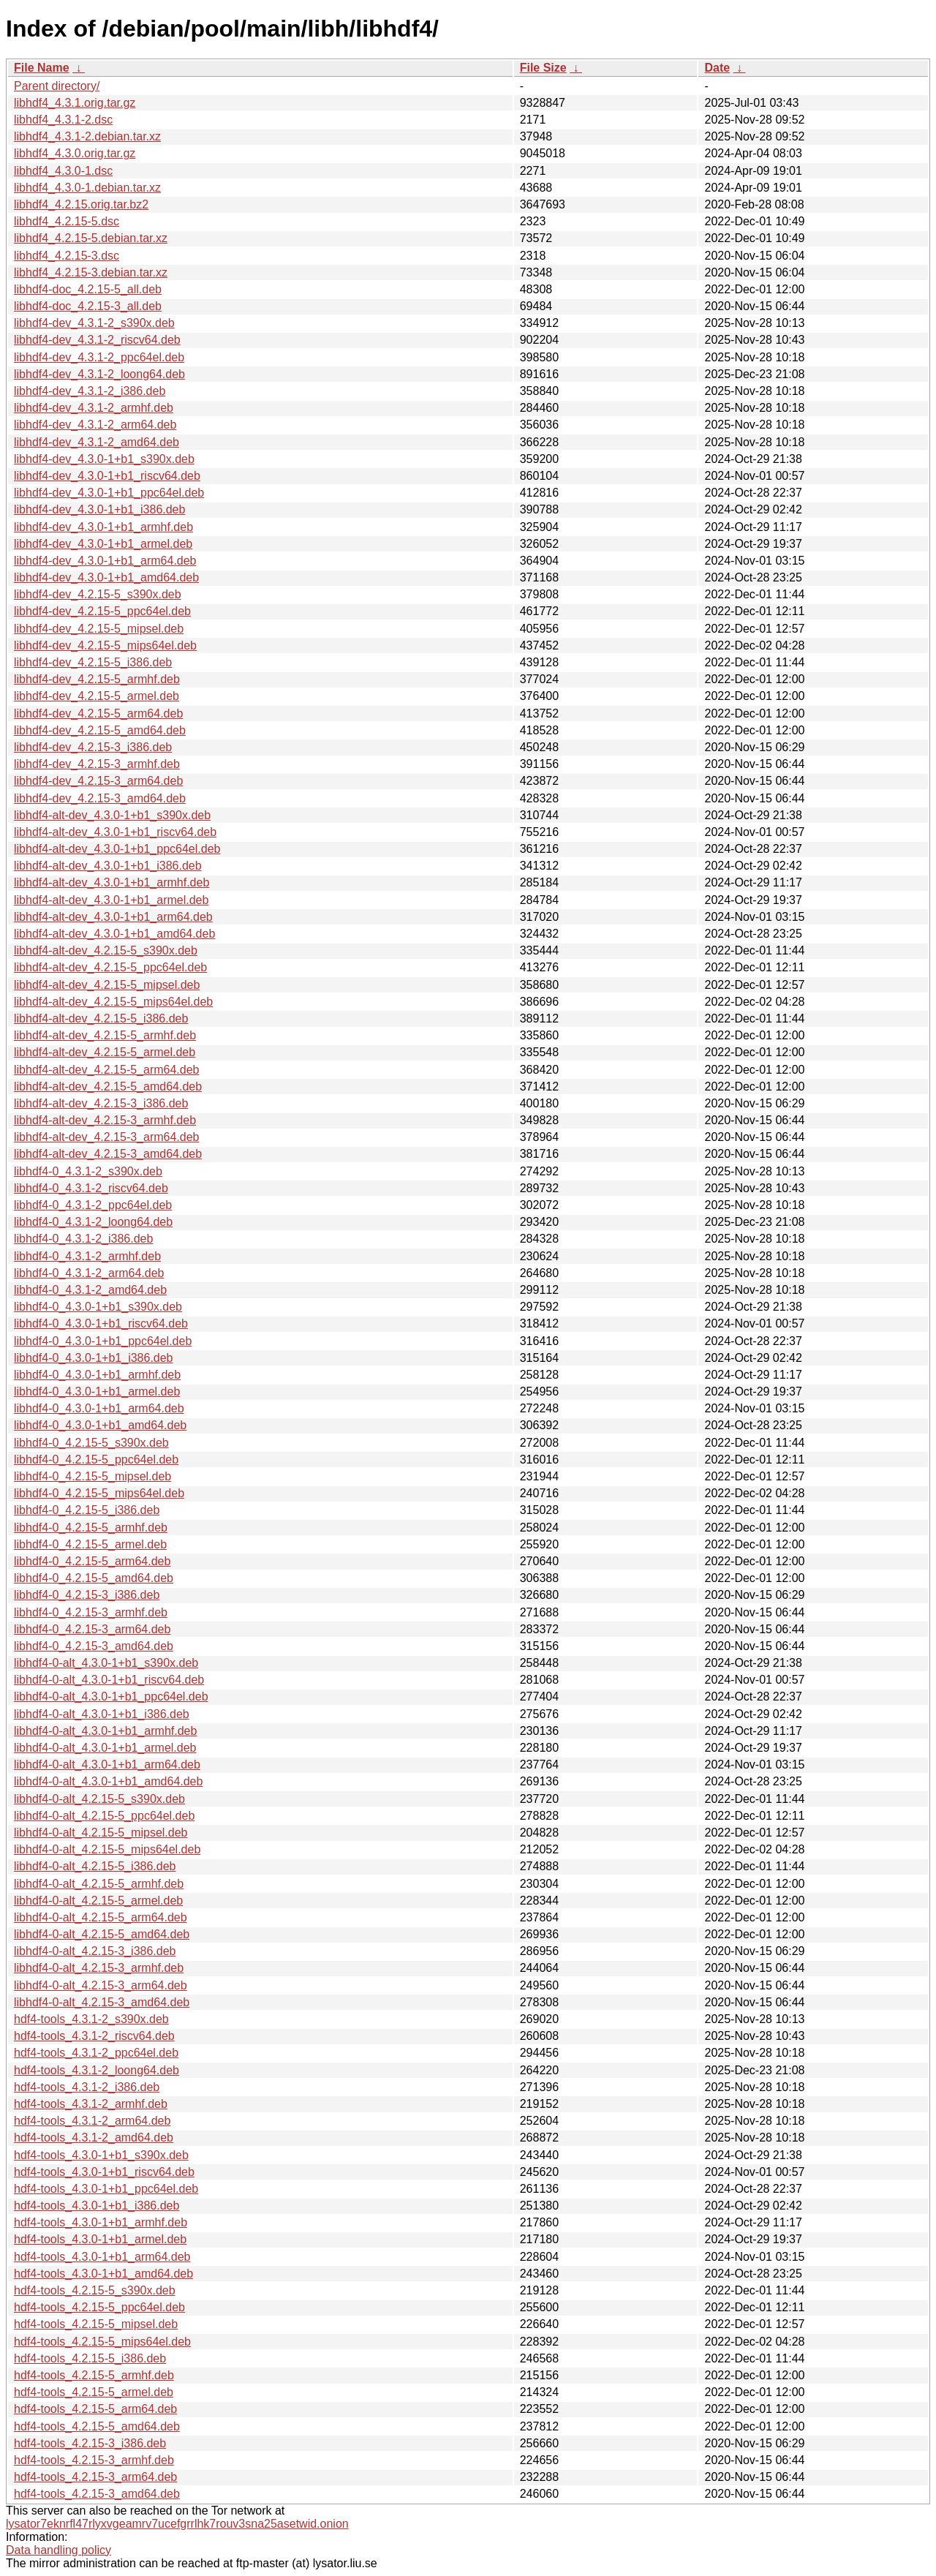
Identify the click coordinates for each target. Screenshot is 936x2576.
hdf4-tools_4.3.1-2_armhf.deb (90, 2104)
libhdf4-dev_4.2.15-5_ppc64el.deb (102, 611)
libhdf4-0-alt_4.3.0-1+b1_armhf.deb (105, 1731)
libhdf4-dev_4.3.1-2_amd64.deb (96, 442)
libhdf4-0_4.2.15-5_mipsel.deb (92, 1476)
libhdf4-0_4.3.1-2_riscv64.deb (91, 1188)
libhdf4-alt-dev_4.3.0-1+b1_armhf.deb (111, 882)
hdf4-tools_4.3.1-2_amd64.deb (93, 2137)
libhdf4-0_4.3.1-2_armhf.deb (87, 1256)
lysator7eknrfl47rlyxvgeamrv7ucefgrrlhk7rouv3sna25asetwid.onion (177, 2523)
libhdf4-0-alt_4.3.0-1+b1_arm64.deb (107, 1764)
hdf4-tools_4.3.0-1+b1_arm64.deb (102, 2257)
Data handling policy (58, 2550)
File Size (543, 67)
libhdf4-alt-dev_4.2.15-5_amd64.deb (108, 1086)
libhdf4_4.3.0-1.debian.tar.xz (87, 187)
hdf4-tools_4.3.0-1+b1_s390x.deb (101, 2155)
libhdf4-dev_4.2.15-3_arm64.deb (98, 781)
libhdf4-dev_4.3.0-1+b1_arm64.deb (105, 560)
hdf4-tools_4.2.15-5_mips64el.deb (102, 2341)
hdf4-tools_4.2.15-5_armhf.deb (94, 2375)
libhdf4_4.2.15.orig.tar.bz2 (81, 204)
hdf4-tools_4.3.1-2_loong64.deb (96, 2070)
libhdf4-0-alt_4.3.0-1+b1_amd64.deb (108, 1781)
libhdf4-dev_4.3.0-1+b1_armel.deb (103, 544)
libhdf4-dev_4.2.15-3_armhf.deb (97, 764)
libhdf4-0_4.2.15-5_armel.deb (90, 1544)
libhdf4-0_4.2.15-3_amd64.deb (93, 1646)
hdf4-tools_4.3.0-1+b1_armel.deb (100, 2239)
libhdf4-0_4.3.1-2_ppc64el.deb (93, 1205)
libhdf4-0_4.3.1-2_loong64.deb (93, 1222)
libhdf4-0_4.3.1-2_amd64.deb (90, 1290)
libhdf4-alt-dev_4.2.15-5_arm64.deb (107, 1069)
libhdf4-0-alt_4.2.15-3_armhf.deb (99, 1968)
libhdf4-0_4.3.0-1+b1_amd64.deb (100, 1425)
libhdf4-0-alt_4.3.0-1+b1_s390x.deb (106, 1663)
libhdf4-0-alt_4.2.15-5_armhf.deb (99, 1884)
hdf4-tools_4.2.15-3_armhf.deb (94, 2460)
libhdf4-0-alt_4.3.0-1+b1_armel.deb (105, 1747)
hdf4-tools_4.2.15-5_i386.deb (90, 2358)
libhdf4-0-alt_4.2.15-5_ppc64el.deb (104, 1815)
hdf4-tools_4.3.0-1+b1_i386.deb (96, 2205)
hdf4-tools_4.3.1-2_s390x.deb (91, 2019)
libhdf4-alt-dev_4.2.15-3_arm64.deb (107, 1137)
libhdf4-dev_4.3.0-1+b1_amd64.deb (106, 577)
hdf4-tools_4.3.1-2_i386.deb (86, 2087)
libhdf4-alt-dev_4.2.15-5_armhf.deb (105, 1035)
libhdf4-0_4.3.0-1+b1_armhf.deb (97, 1374)
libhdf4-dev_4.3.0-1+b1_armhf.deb (103, 527)
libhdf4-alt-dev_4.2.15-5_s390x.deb (105, 950)
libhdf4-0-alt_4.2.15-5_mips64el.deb (107, 1849)
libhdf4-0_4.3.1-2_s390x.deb (88, 1171)
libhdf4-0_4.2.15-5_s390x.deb (91, 1442)
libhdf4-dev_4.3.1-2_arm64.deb (95, 424)
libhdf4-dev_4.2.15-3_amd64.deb (100, 798)
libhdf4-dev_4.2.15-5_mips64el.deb (105, 645)
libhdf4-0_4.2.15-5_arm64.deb (92, 1561)
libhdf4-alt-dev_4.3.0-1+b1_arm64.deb (113, 917)
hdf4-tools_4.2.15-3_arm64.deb (95, 2477)
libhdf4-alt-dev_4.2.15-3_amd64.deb (108, 1154)
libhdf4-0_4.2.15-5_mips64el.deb (99, 1493)
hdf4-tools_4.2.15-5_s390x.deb (95, 2290)
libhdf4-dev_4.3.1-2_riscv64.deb (97, 340)
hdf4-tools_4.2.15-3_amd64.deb (97, 2494)
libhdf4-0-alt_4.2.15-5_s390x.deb (99, 1799)
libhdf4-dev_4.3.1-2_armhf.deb (93, 408)
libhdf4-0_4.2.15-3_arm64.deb (92, 1629)
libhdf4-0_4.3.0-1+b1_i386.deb (93, 1358)
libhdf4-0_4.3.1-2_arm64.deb (89, 1273)
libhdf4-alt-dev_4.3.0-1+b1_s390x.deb (112, 815)
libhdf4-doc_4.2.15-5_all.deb (88, 289)
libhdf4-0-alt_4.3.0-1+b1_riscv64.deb (109, 1679)
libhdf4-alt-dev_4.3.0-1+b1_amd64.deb (114, 933)
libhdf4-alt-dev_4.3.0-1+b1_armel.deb (111, 900)
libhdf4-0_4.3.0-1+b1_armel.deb (97, 1391)
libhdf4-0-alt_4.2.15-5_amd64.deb (101, 1934)
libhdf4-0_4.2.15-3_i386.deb (86, 1595)
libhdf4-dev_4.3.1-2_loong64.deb (99, 374)
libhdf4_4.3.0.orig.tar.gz (74, 153)
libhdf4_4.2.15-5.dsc (66, 221)
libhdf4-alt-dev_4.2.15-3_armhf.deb (105, 1120)
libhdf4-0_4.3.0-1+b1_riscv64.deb (101, 1323)
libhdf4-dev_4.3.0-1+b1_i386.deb (99, 509)
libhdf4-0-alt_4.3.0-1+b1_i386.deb (101, 1714)
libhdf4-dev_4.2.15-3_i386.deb (93, 747)
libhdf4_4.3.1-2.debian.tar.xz (87, 136)
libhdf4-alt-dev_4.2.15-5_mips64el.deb (113, 1001)
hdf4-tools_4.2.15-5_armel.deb (93, 2392)
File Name (41, 67)
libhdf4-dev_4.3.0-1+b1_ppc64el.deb (109, 492)
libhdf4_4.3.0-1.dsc (63, 171)
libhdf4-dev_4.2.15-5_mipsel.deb (99, 628)
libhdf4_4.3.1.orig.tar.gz (74, 103)
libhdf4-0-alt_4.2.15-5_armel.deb (98, 1900)
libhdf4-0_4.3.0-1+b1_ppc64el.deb (103, 1341)
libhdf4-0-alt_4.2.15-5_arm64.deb (100, 1917)
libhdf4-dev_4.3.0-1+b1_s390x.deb (104, 459)
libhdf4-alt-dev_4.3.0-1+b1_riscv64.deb (115, 832)
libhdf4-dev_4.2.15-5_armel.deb (96, 696)
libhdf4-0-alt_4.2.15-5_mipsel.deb (100, 1832)
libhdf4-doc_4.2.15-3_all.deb (88, 306)
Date (717, 67)
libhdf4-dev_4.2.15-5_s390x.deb (97, 594)
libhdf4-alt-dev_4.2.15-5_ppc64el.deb (110, 967)
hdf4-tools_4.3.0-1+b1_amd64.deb (103, 2273)
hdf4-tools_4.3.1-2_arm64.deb (92, 2120)
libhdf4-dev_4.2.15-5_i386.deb (93, 662)
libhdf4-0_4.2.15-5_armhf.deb (90, 1527)
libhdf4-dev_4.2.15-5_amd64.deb (100, 730)
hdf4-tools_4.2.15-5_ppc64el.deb (99, 2307)
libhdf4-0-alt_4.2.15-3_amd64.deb (101, 2002)
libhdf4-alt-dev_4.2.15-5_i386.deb (101, 1018)
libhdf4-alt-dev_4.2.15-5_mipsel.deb (107, 985)
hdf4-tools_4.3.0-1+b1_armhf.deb (100, 2222)
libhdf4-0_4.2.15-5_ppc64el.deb (96, 1459)
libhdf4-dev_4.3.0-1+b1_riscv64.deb (107, 476)
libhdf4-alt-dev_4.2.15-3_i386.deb (101, 1103)
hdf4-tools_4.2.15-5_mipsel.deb (96, 2324)
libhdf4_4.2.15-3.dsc (66, 255)
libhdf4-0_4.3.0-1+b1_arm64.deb (99, 1408)
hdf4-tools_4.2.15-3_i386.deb (90, 2443)
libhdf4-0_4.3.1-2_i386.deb (83, 1238)
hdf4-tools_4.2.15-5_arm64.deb (95, 2409)
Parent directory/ (56, 86)
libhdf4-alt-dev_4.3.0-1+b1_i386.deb (108, 865)
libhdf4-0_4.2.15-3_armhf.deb (90, 1612)
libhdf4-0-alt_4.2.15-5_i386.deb (95, 1866)
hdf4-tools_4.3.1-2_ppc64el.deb (96, 2052)
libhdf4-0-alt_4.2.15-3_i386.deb (95, 1951)
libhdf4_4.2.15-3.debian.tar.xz (90, 272)
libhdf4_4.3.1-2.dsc (63, 119)
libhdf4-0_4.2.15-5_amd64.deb (93, 1578)
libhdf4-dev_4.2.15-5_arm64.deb (98, 713)
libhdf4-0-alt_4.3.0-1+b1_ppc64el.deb (111, 1696)
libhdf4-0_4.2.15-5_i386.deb (86, 1510)
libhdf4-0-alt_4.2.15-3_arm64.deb (100, 1985)
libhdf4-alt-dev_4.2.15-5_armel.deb (104, 1052)
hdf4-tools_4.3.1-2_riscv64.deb (94, 2036)
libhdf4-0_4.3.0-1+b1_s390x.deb (98, 1306)
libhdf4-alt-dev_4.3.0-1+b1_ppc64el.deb (117, 849)
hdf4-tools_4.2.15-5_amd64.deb (97, 2426)
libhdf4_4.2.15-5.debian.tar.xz (90, 238)
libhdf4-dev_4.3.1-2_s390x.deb (94, 323)
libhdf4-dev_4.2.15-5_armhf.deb (97, 679)
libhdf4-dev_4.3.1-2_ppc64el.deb (99, 357)
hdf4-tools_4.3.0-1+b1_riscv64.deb (104, 2172)
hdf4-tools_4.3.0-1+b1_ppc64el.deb (106, 2189)
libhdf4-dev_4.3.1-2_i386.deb (89, 391)
